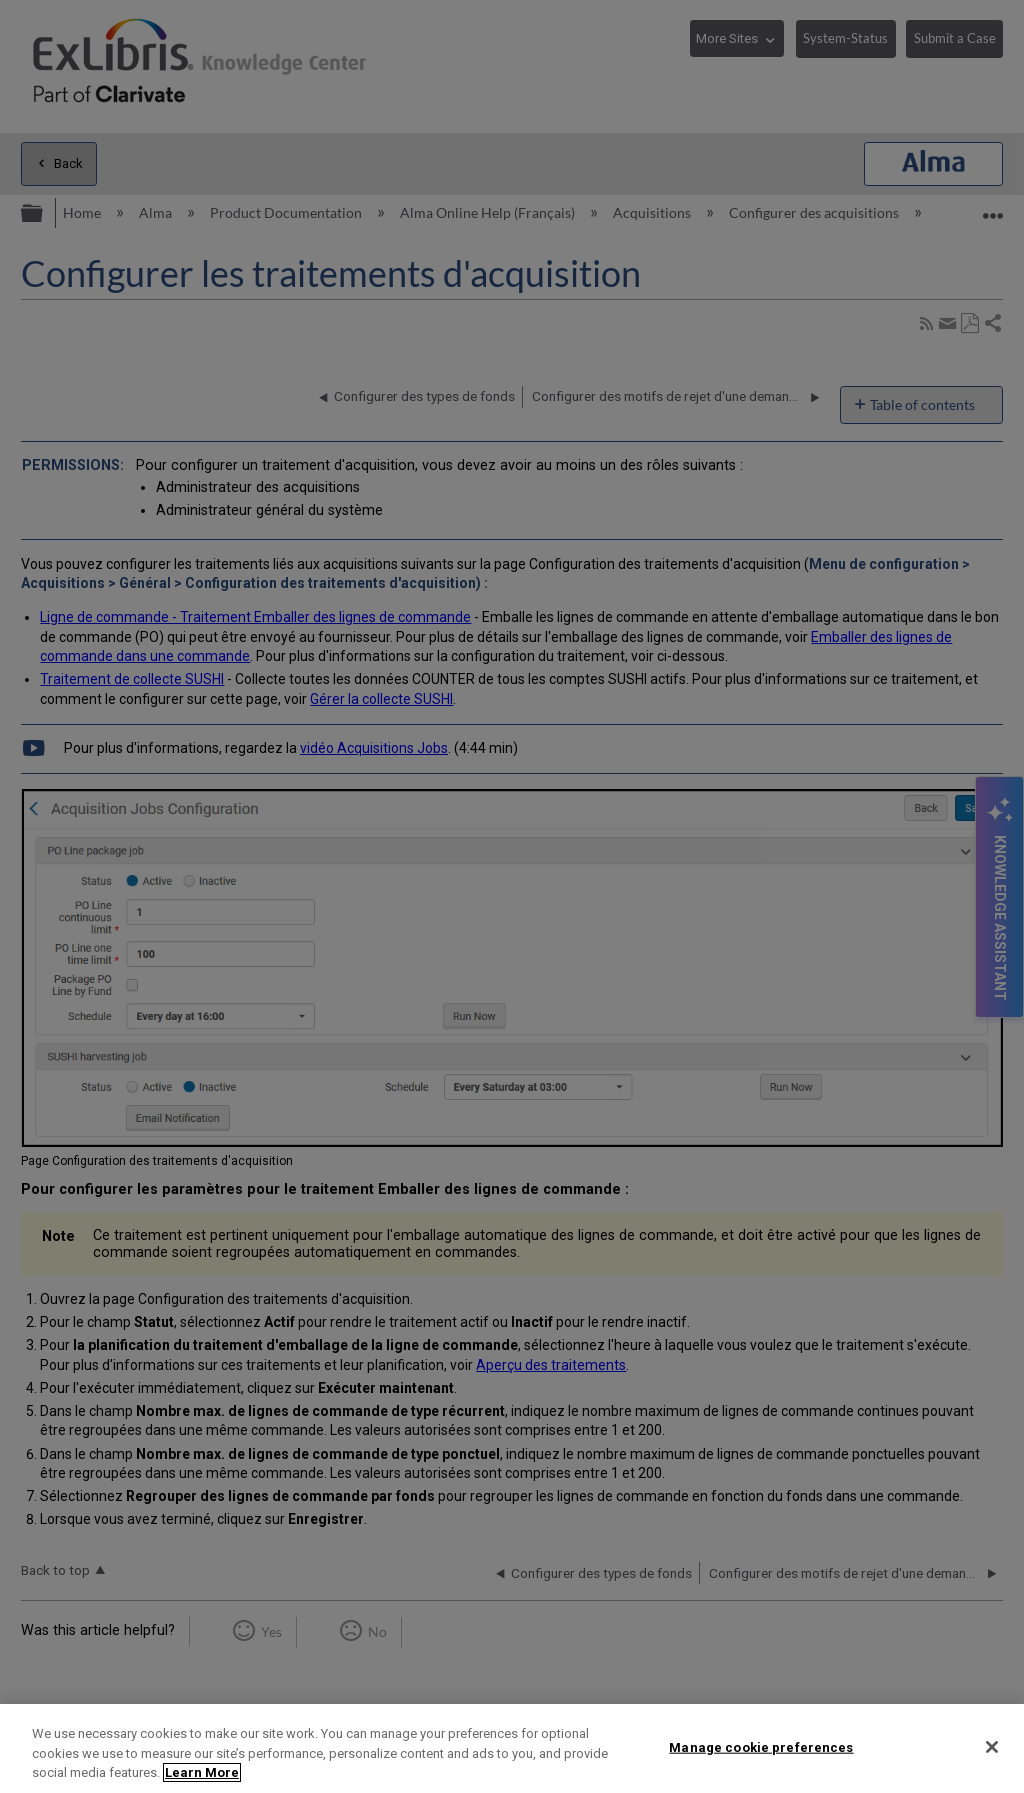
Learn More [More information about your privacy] (202, 1772)
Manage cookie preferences (761, 1746)
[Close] (992, 1747)
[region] (512, 1748)
